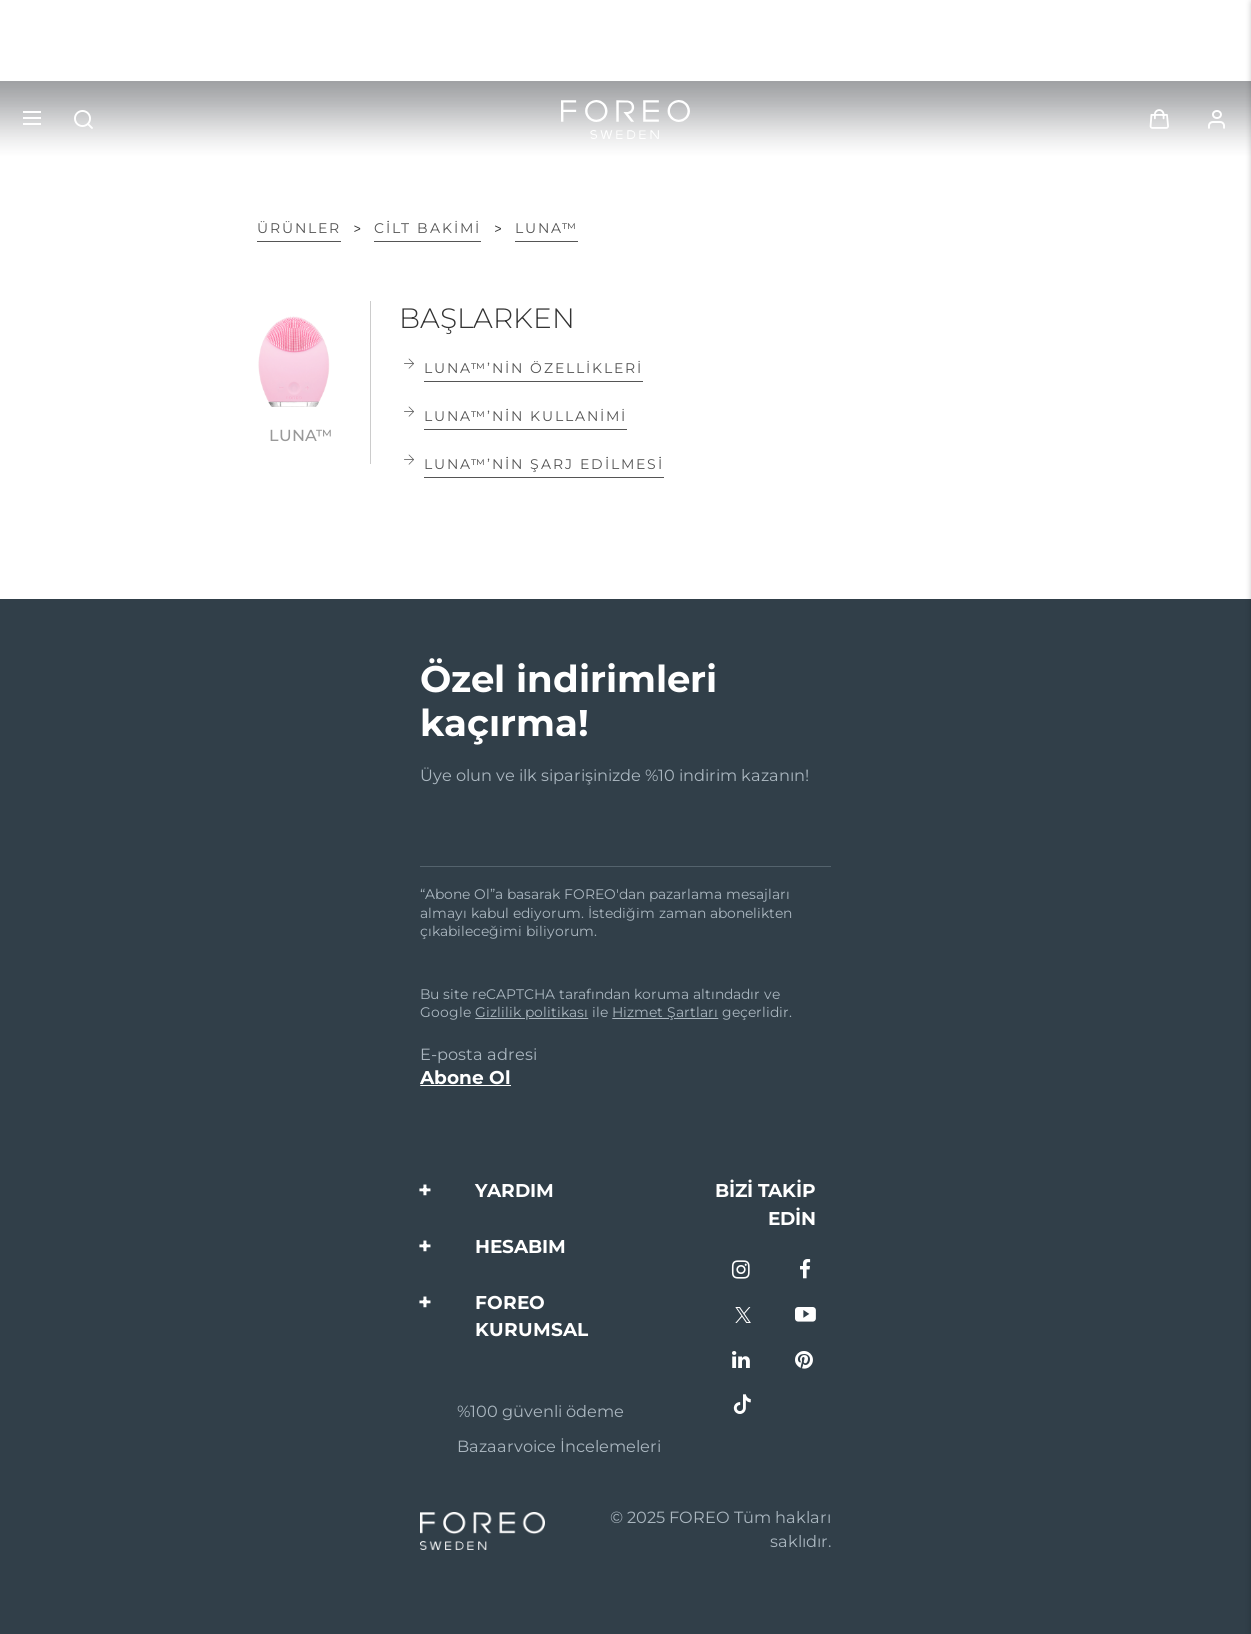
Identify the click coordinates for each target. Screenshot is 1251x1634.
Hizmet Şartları (665, 1012)
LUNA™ (546, 228)
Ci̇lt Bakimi (427, 228)
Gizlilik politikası (531, 1012)
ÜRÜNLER (299, 228)
